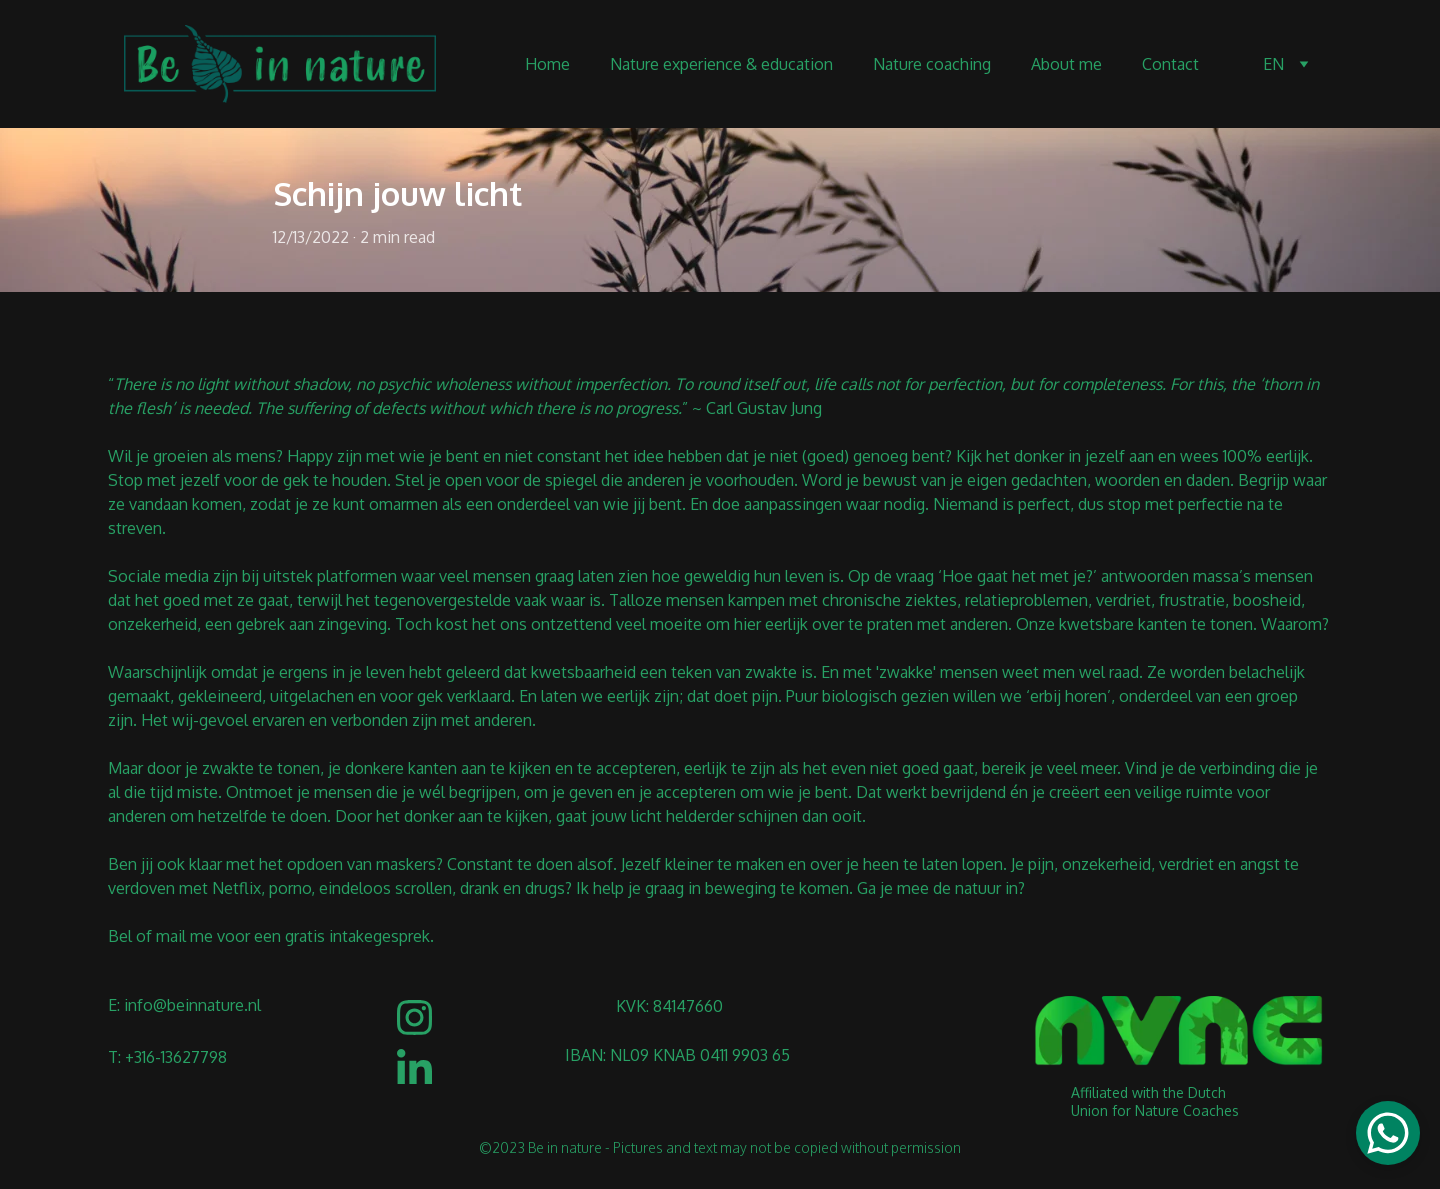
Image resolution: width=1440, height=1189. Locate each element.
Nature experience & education (721, 64)
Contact (1170, 64)
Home (547, 64)
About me (1066, 64)
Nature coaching (932, 64)
